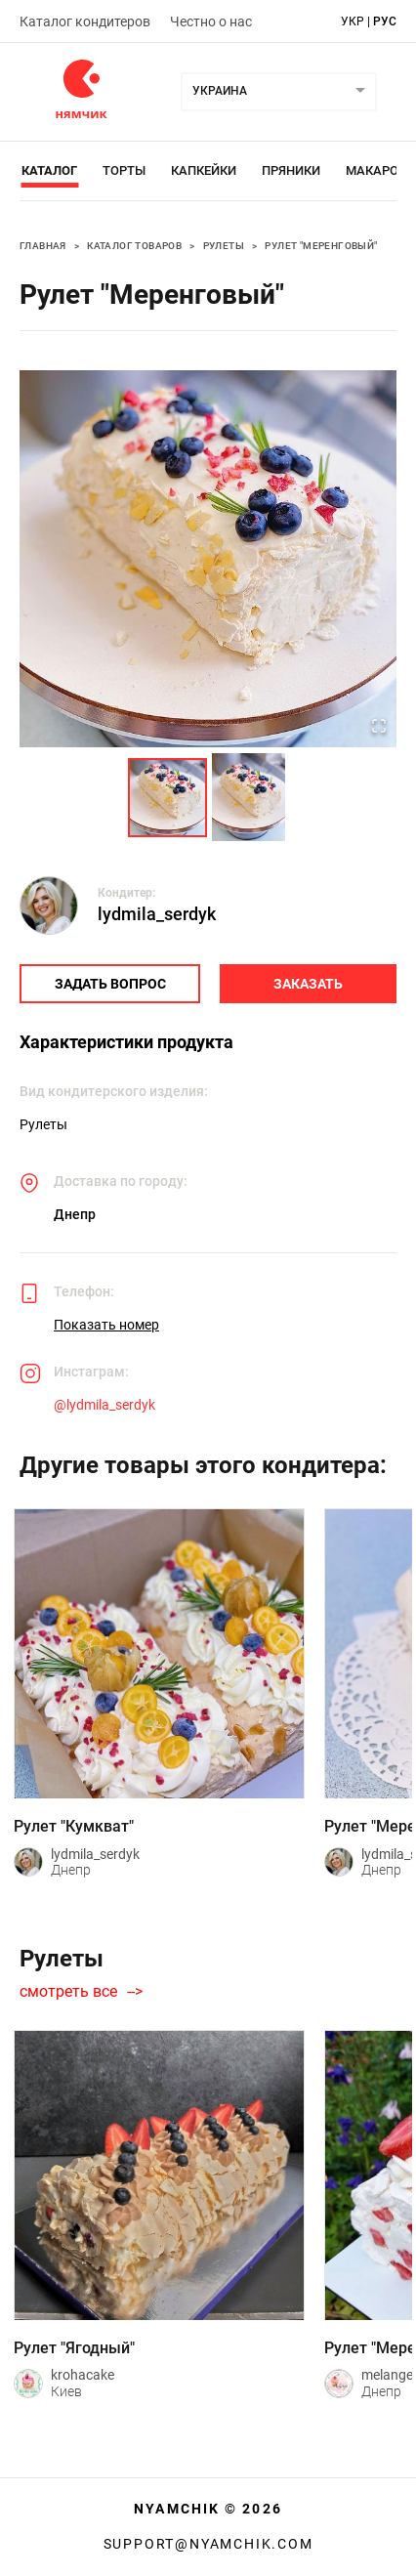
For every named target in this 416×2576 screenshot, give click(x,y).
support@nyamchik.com (208, 2544)
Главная (43, 245)
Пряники (291, 170)
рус (384, 21)
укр (352, 21)
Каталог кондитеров (85, 21)
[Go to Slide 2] (248, 797)
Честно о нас (211, 21)
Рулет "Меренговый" (321, 245)
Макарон (376, 170)
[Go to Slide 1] (167, 797)
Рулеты (223, 245)
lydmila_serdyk (157, 914)
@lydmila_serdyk (104, 1405)
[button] (208, 558)
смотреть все (68, 1992)
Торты (124, 170)
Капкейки (203, 170)
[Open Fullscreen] (378, 727)
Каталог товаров (134, 245)
